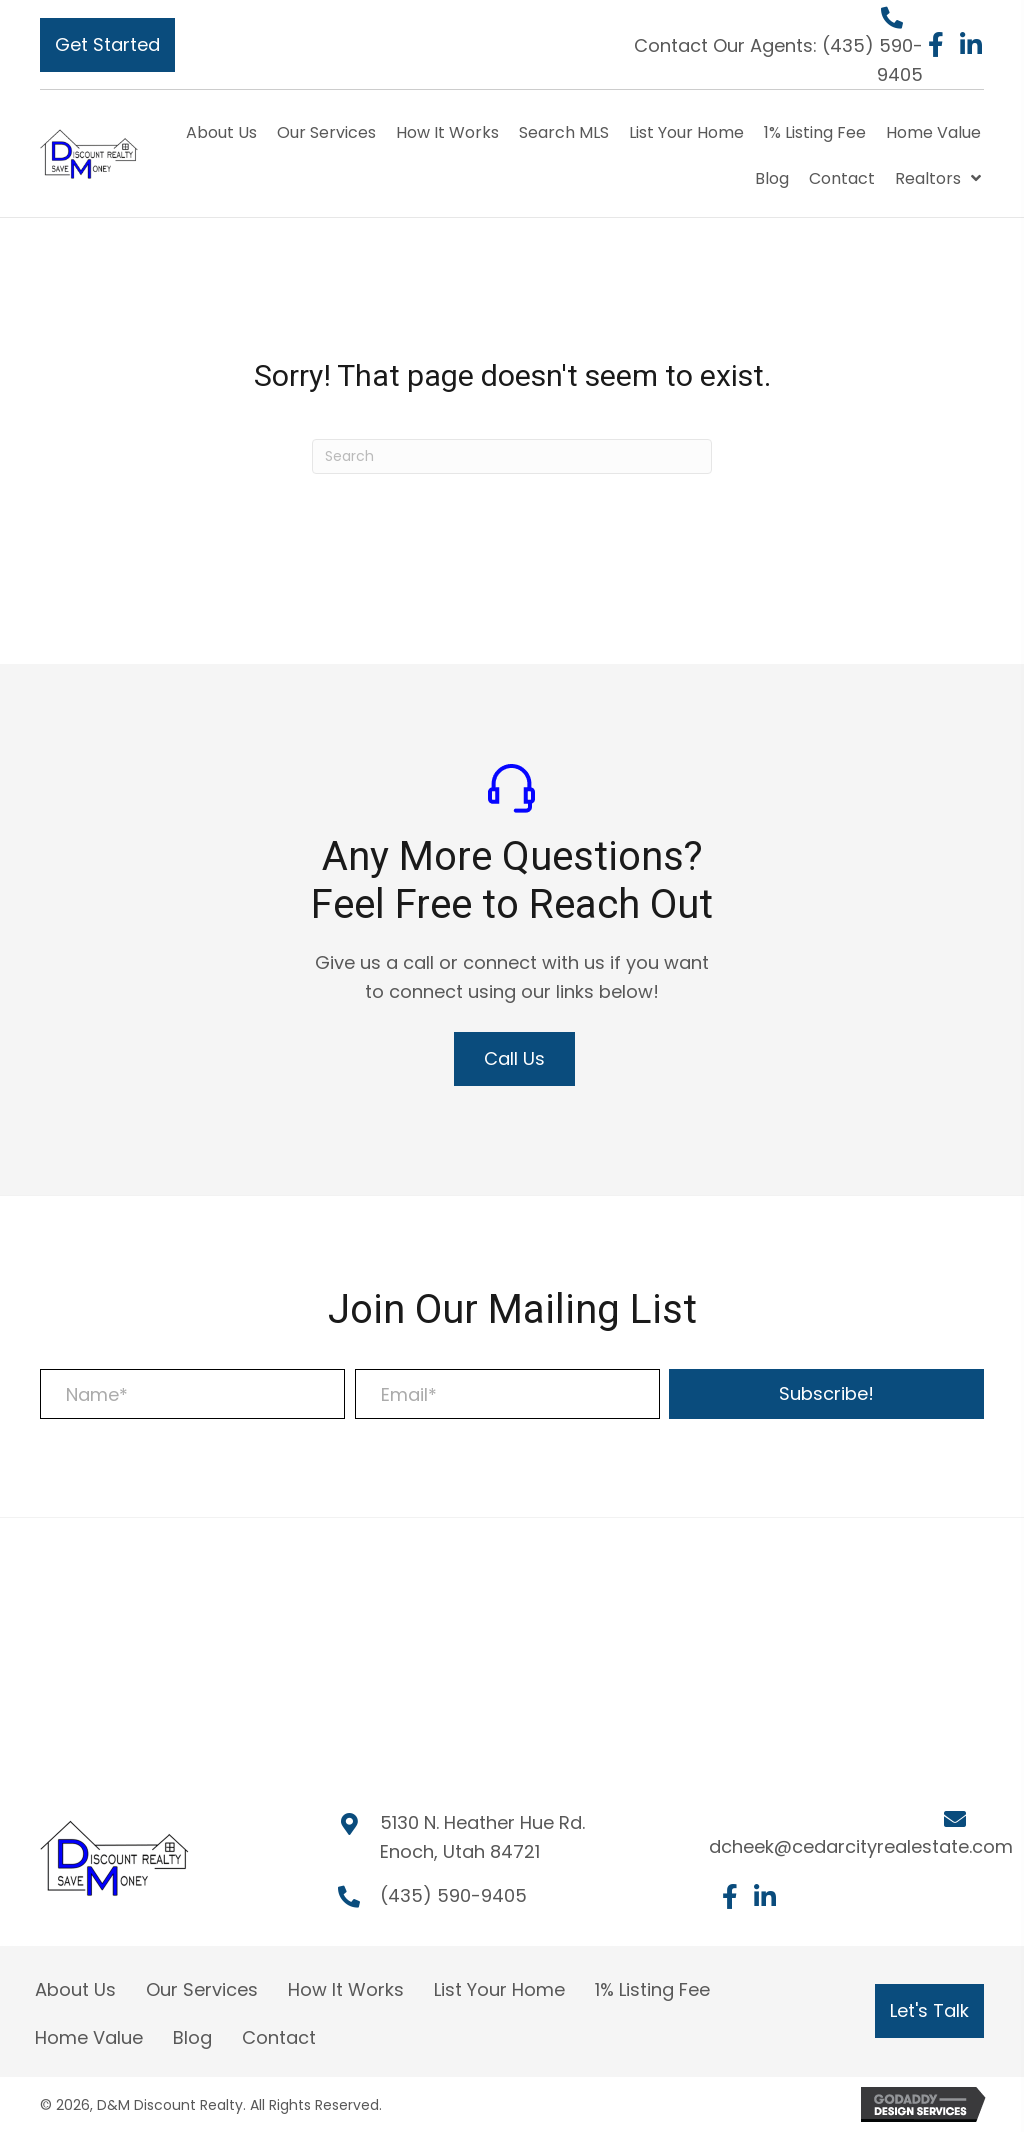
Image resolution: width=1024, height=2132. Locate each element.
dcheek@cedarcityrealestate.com (861, 1846)
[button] (107, 45)
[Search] (512, 456)
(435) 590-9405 (453, 1895)
